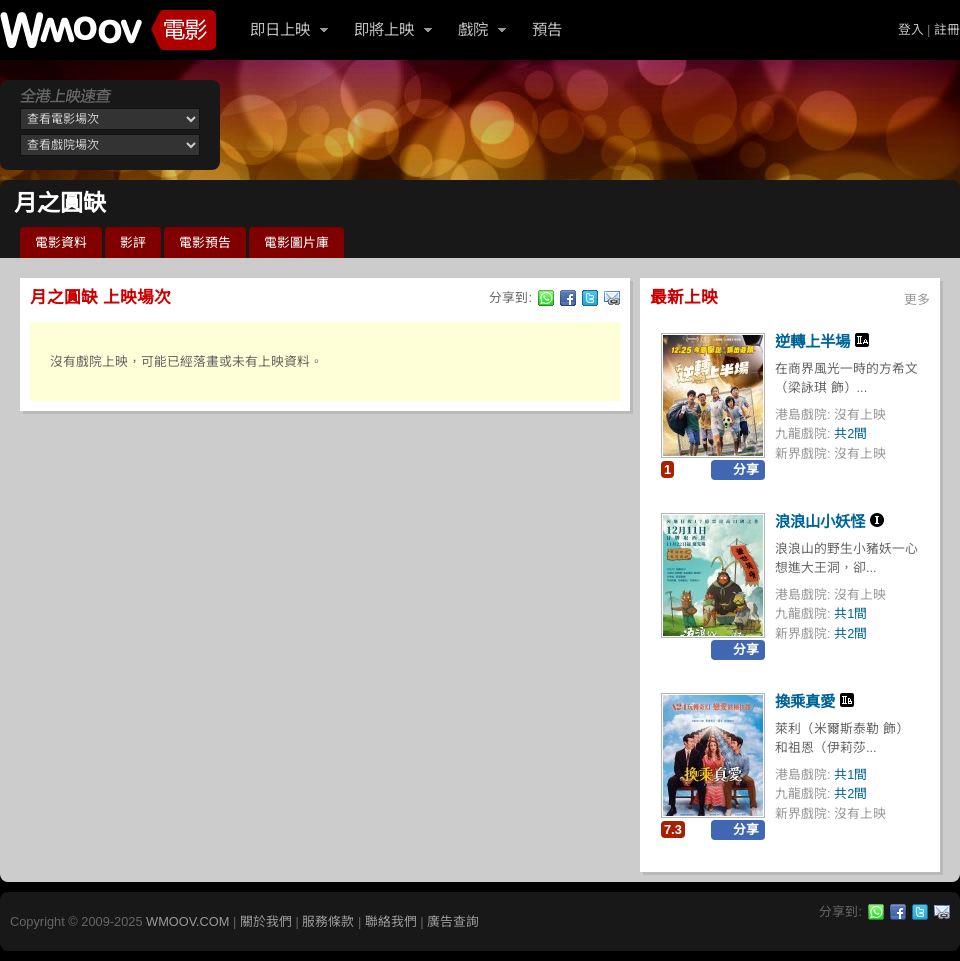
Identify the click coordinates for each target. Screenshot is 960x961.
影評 (133, 242)
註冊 (947, 29)
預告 (547, 29)
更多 (917, 299)
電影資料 (61, 242)
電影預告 (205, 242)
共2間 (850, 433)
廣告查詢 (453, 921)
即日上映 (280, 29)
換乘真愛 (805, 701)
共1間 (850, 613)
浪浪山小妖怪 (820, 521)
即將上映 (384, 29)
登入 (911, 29)
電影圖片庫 (296, 242)
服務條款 (328, 921)
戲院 (473, 29)
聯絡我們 (391, 921)
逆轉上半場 (812, 341)
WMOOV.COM (187, 921)
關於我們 (266, 921)
